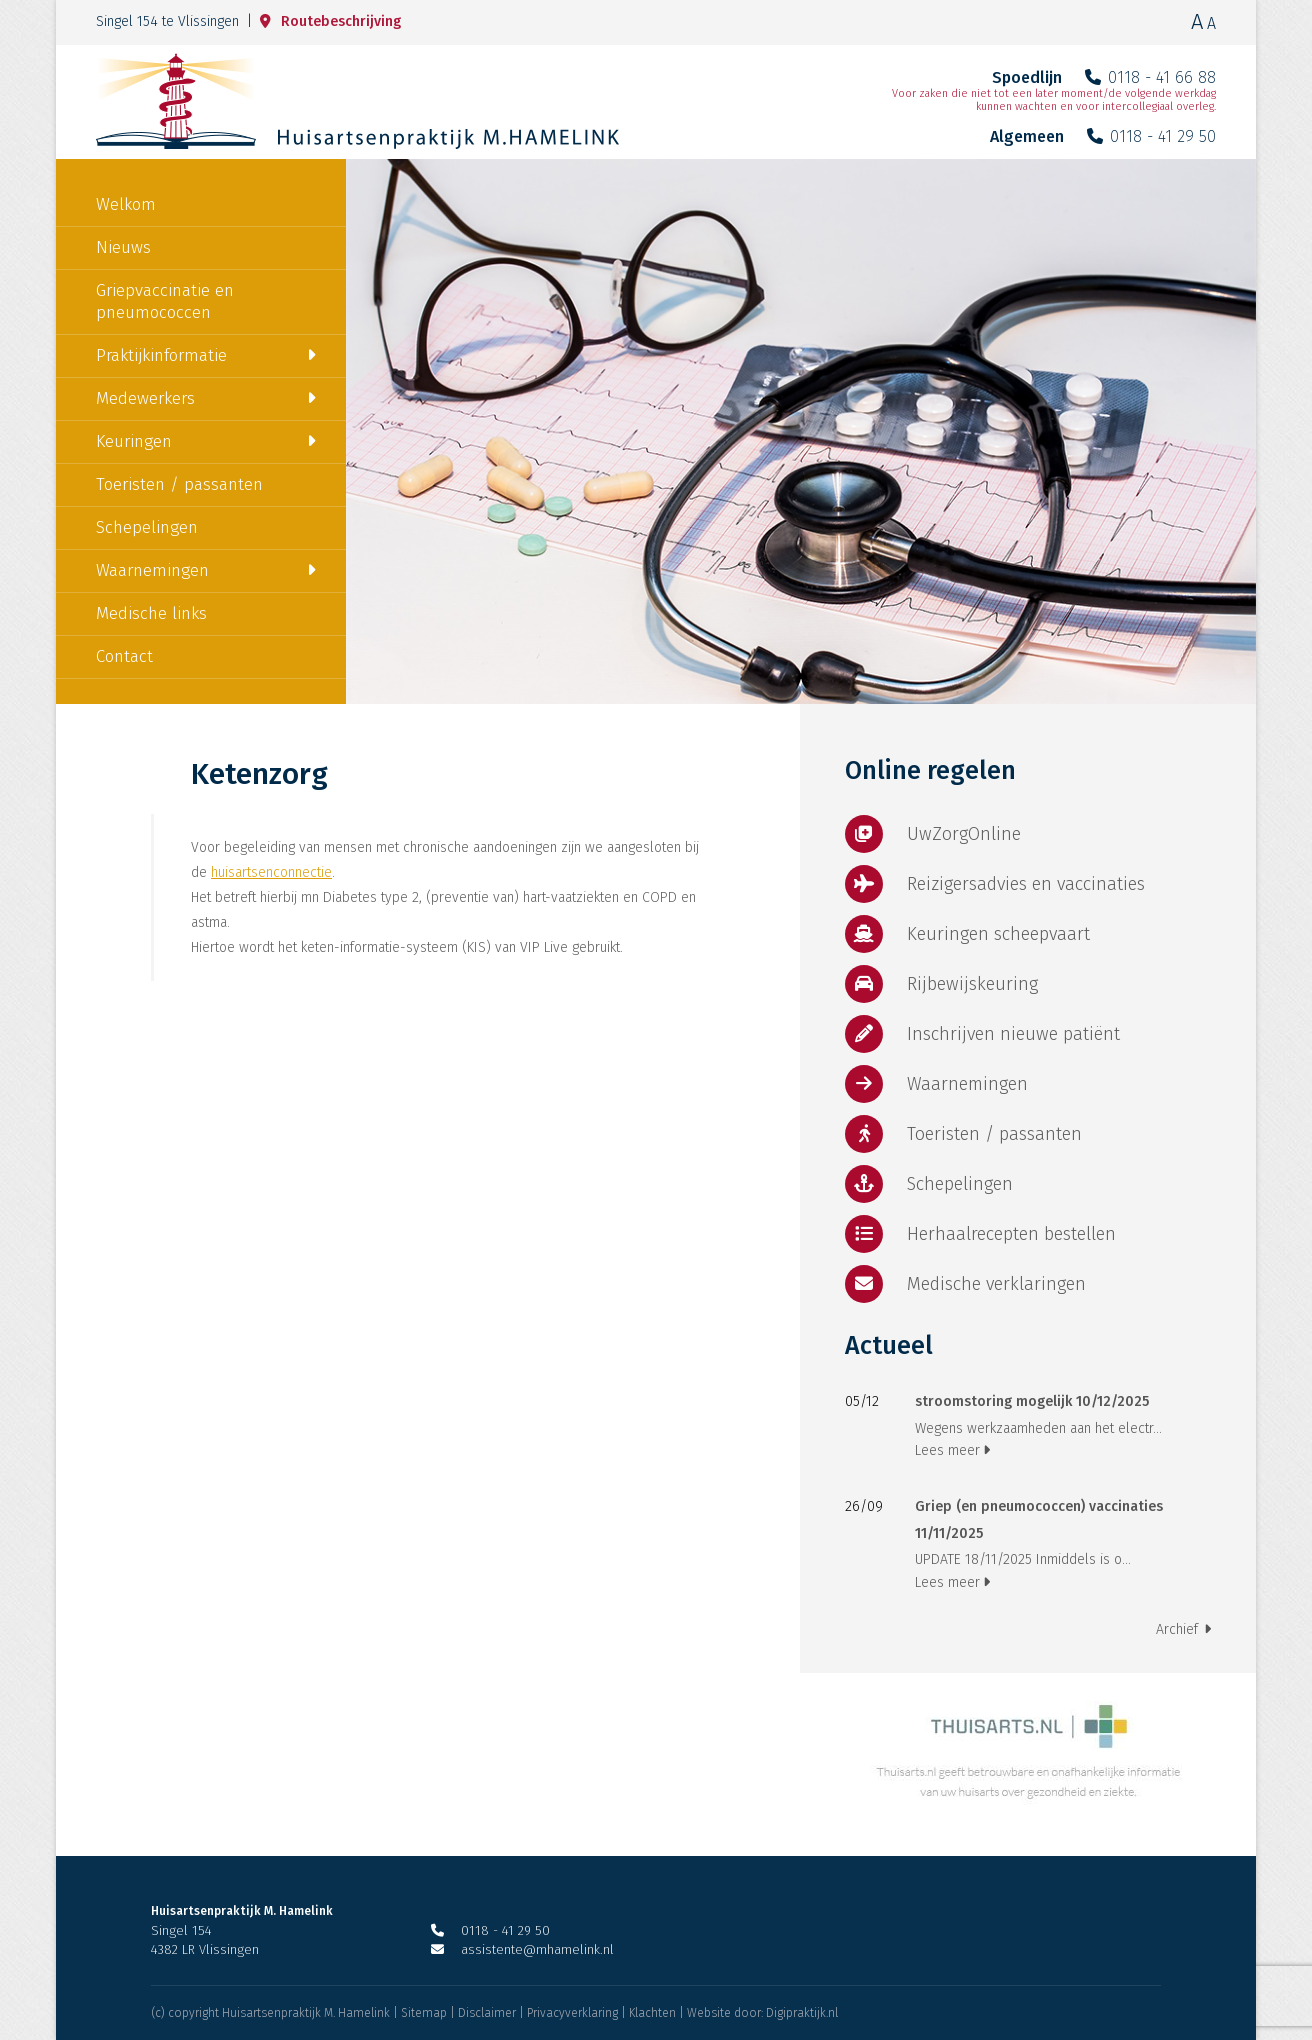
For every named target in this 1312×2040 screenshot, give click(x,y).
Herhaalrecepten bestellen (980, 1234)
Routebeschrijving (330, 21)
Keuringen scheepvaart (967, 934)
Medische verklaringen (965, 1284)
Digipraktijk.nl (802, 2013)
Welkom (126, 204)
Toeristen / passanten (179, 484)
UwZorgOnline (933, 834)
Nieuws (123, 247)
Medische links (151, 613)
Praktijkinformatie (161, 355)
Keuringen (134, 441)
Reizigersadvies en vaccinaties (995, 884)
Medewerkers (145, 398)
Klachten (652, 2013)
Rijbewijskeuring (941, 984)
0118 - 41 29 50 (1151, 136)
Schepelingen (147, 527)
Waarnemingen (152, 570)
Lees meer (952, 1450)
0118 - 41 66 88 (1150, 77)
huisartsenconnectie (271, 872)
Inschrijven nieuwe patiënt (982, 1034)
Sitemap (424, 2013)
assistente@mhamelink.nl (522, 1949)
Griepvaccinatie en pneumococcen (165, 301)
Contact (124, 656)
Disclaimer (487, 2013)
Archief (1183, 1629)
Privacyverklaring (572, 2013)
